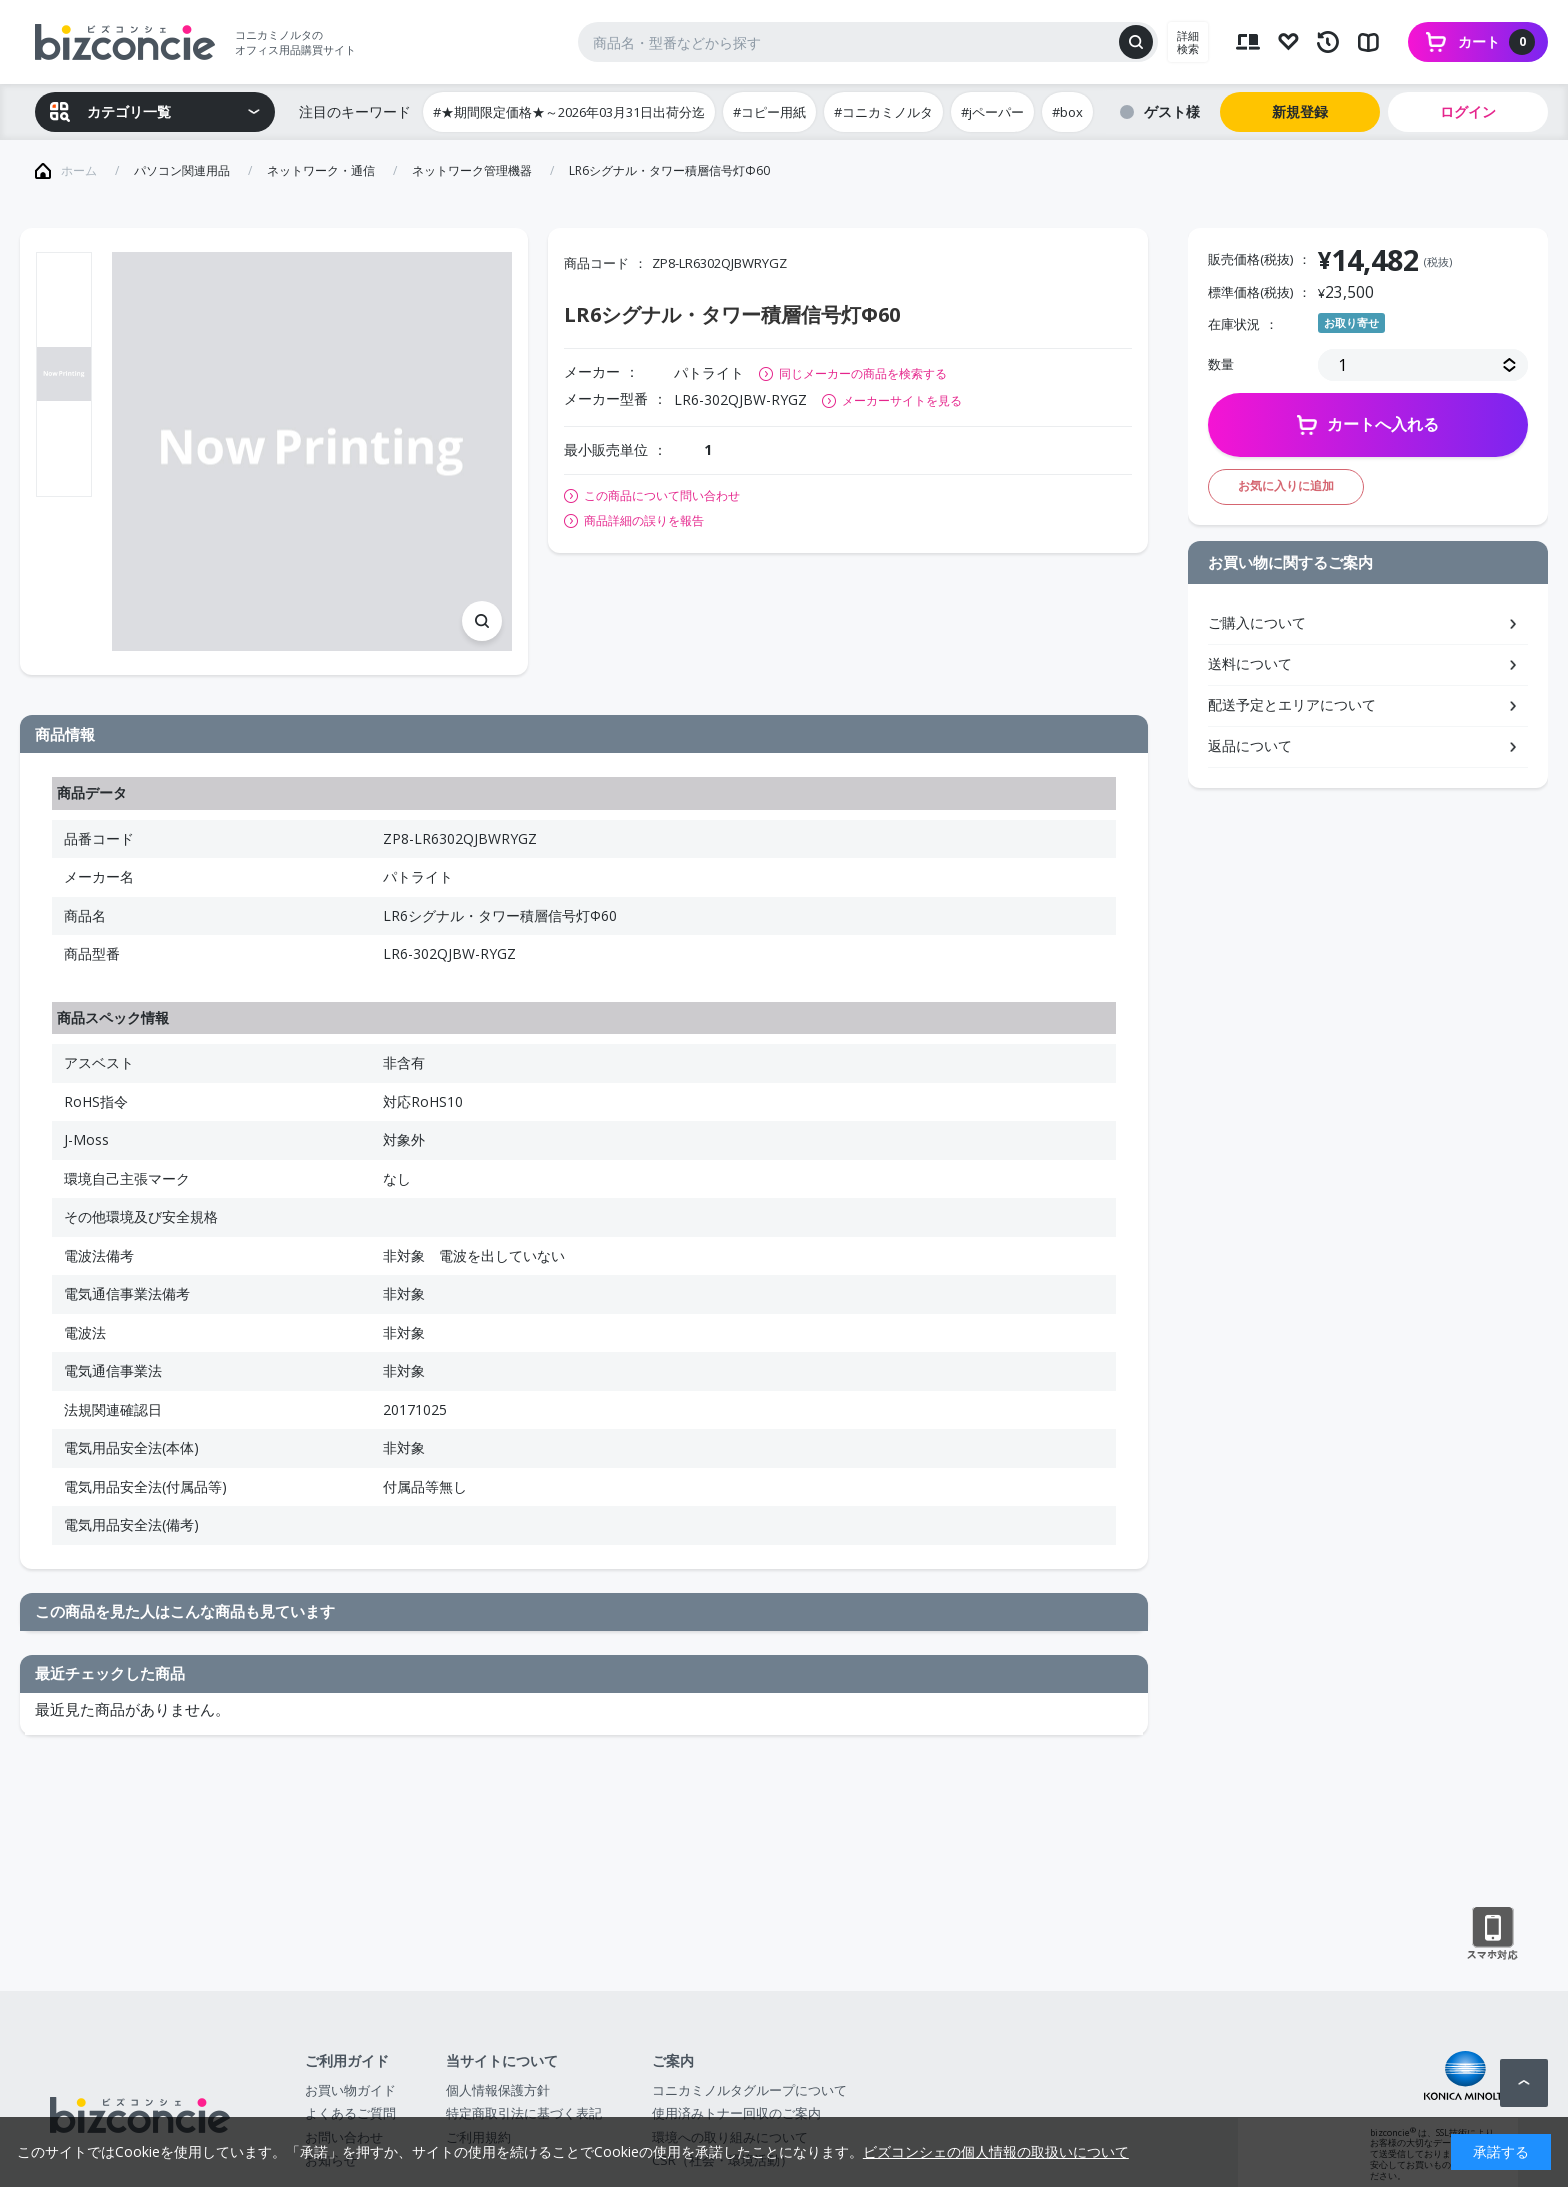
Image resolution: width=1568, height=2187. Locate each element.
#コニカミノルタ (883, 112)
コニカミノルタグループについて (749, 2090)
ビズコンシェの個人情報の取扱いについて (996, 2151)
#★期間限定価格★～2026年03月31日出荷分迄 (569, 112)
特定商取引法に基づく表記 (524, 2113)
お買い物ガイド (350, 2090)
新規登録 (1300, 111)
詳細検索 (1188, 42)
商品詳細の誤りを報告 (644, 521)
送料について (1250, 663)
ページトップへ (1524, 2083)
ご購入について (1257, 622)
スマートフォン (1492, 1934)
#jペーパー (992, 112)
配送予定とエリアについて (1292, 704)
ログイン (1468, 111)
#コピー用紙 (769, 112)
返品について (1250, 745)
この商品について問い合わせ (662, 496)
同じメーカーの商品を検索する (863, 373)
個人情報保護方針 (498, 2090)
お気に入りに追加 (1286, 485)
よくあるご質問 (350, 2113)
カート (1496, 42)
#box (1067, 112)
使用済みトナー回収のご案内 (736, 2113)
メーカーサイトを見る (902, 400)
